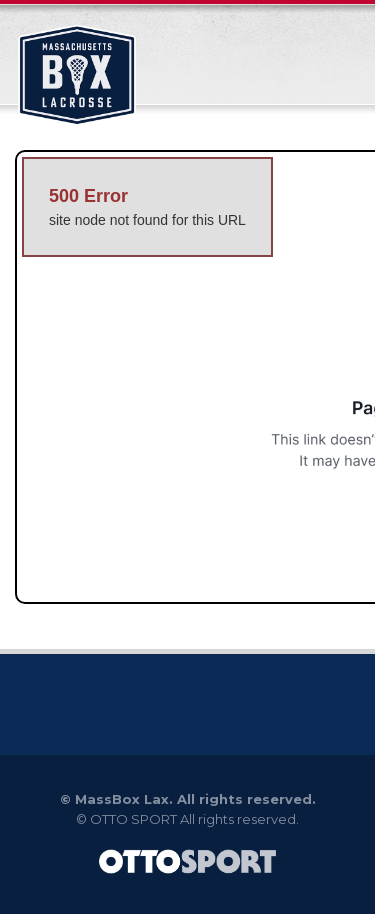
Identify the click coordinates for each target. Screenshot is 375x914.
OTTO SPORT (133, 819)
